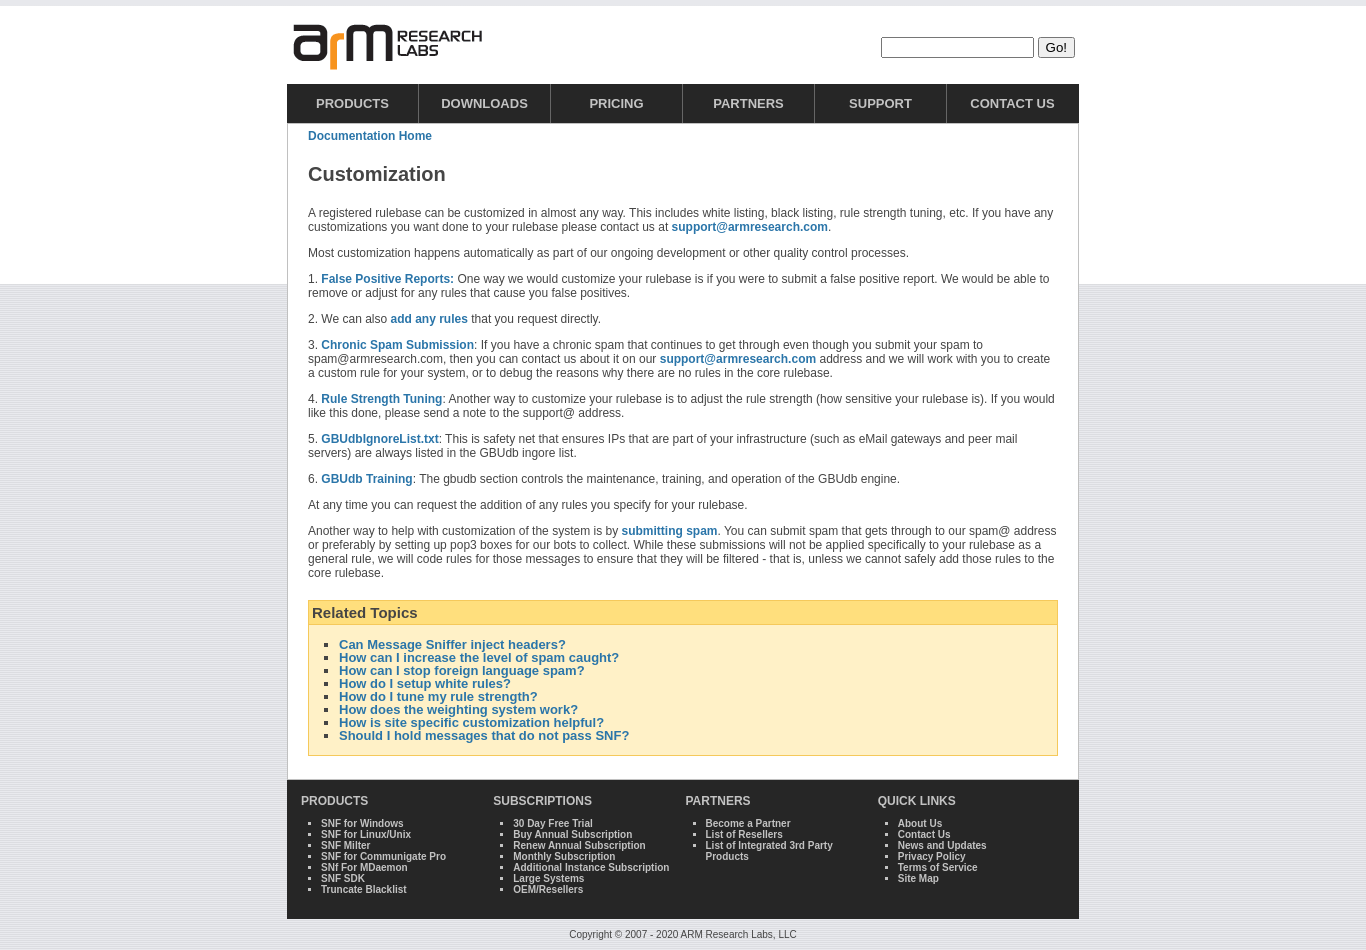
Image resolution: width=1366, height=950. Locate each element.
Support (880, 103)
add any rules (429, 319)
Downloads (484, 103)
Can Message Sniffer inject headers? (452, 644)
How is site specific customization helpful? (471, 722)
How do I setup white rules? (425, 683)
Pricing (616, 103)
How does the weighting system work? (458, 709)
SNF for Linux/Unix (366, 834)
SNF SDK (343, 878)
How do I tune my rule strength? (438, 696)
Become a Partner (748, 823)
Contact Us (1012, 103)
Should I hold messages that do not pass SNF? (484, 735)
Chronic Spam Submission (397, 345)
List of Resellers (744, 834)
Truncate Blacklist (364, 889)
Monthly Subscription (564, 856)
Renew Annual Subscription (579, 845)
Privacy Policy (932, 856)
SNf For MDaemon (364, 867)
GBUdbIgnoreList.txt (379, 439)
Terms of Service (938, 867)
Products (352, 103)
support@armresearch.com (750, 227)
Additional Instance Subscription (591, 867)
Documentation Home (370, 136)
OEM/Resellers (548, 889)
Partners (748, 103)
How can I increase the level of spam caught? (479, 657)
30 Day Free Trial (553, 823)
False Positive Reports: (387, 279)
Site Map (918, 878)
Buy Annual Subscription (572, 834)
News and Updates (942, 845)
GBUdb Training (366, 479)
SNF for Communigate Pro (383, 856)
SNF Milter (345, 845)
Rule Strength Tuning (381, 399)
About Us (920, 823)
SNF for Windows (362, 823)
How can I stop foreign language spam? (462, 670)
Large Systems (548, 878)
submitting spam (669, 531)
